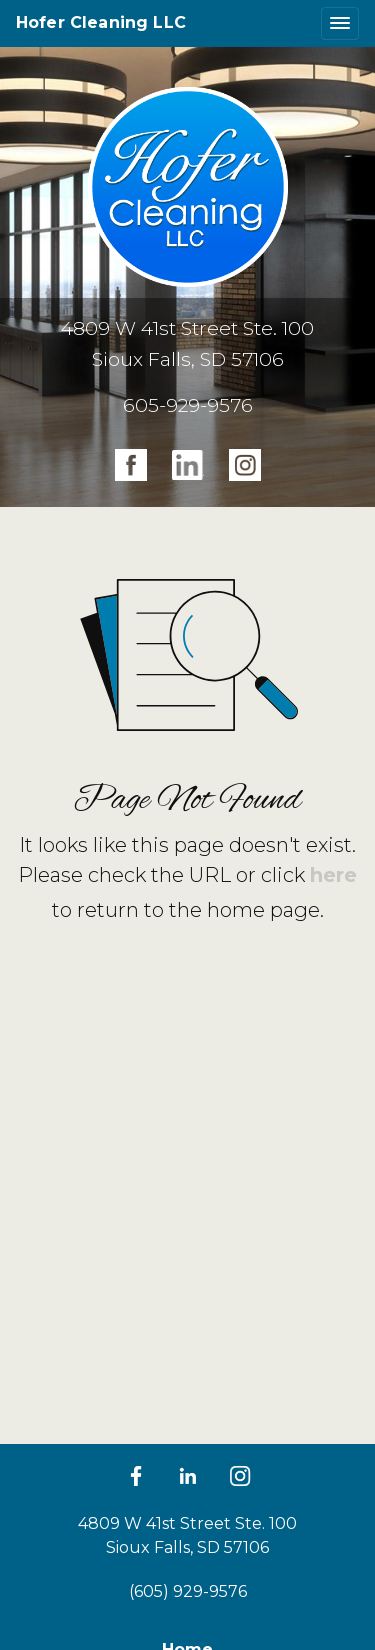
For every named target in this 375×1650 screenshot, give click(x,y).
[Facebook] (136, 1476)
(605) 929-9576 (188, 1591)
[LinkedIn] (188, 1476)
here (333, 875)
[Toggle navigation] (340, 23)
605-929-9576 (188, 405)
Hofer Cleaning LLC (101, 22)
